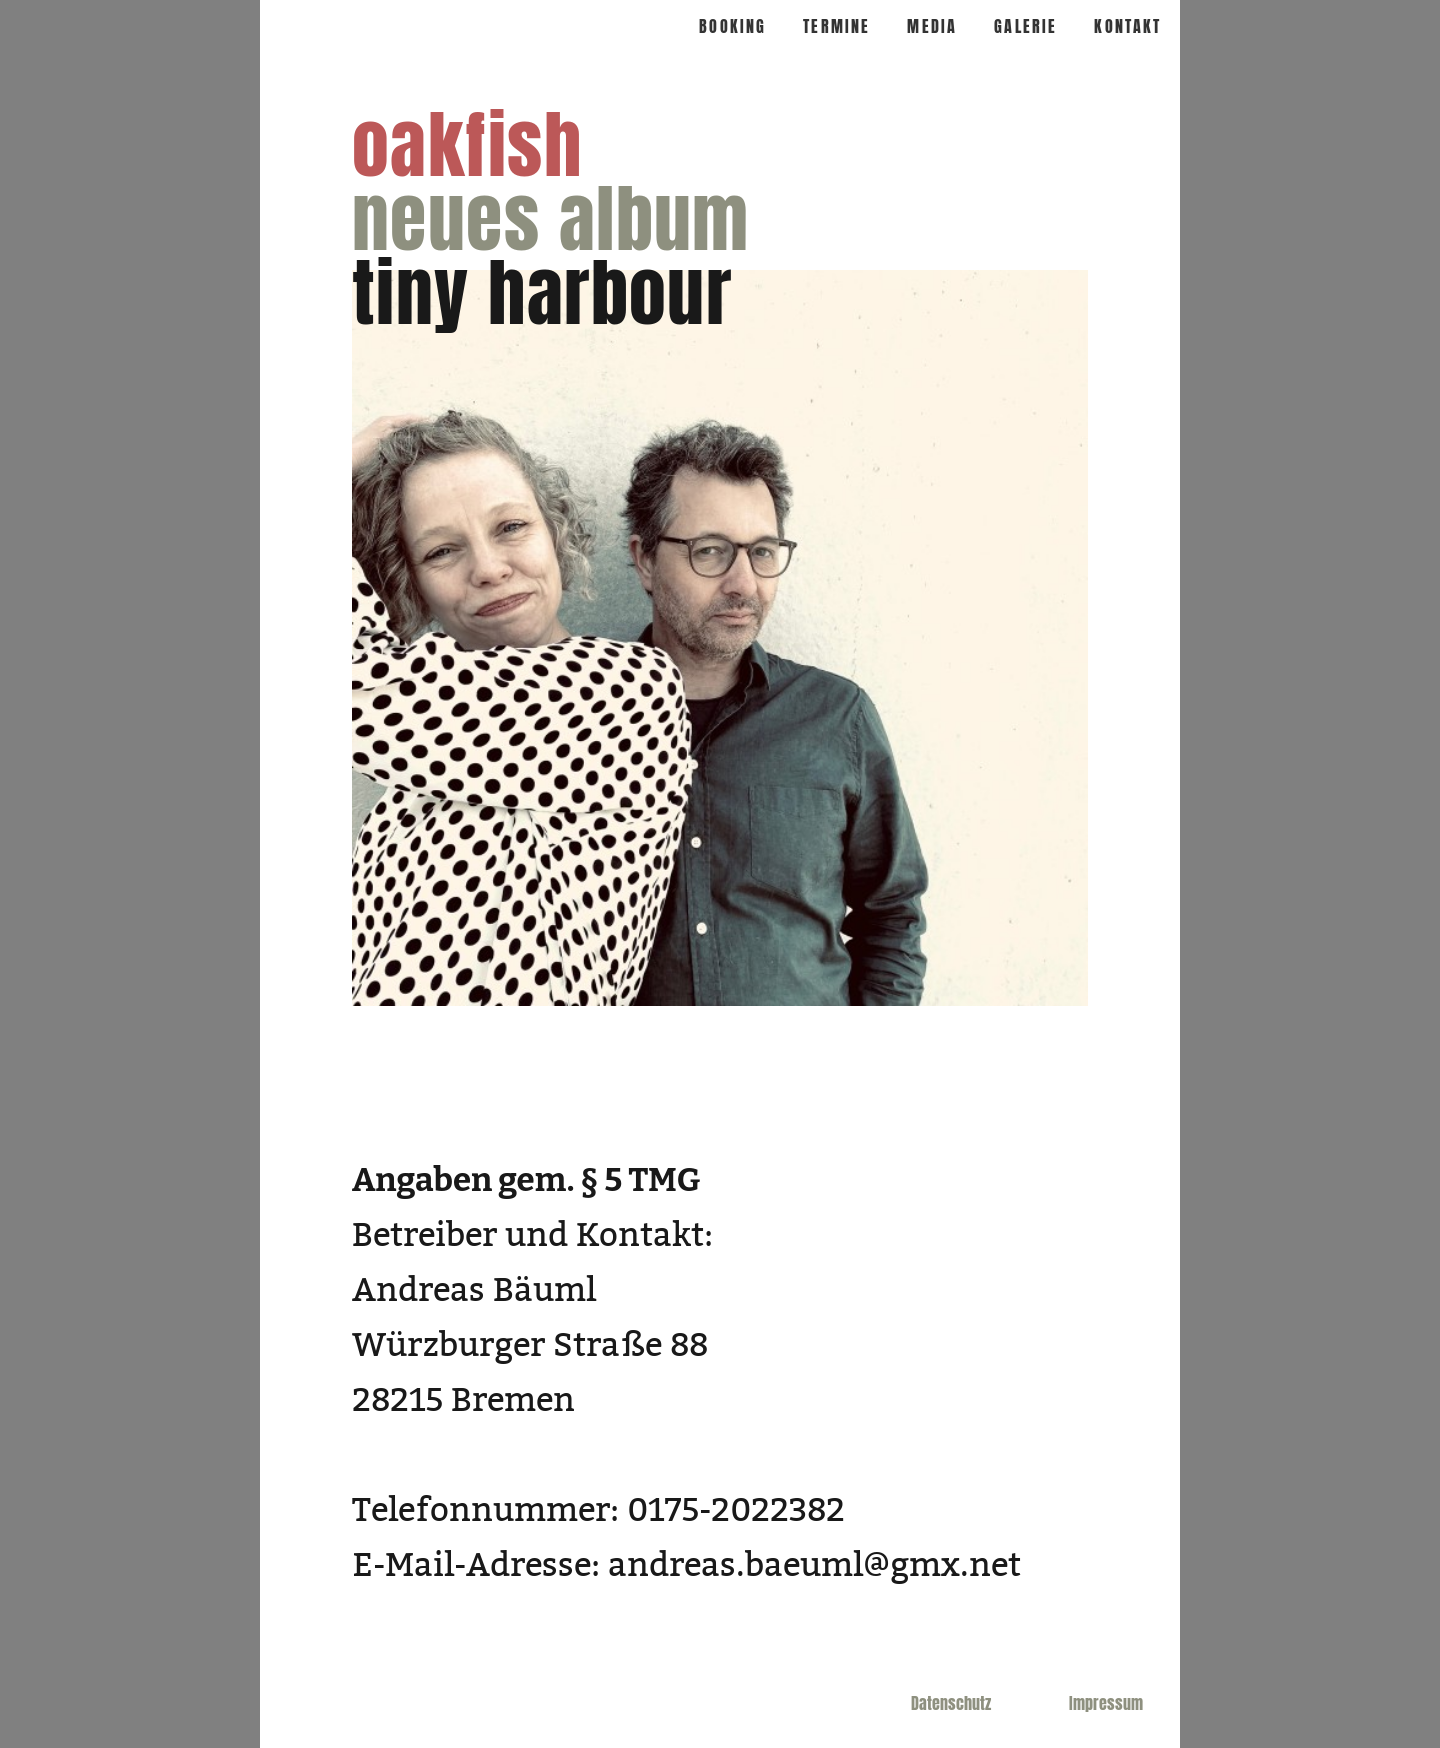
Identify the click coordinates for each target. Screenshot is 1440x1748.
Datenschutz (951, 1702)
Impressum (1106, 1702)
